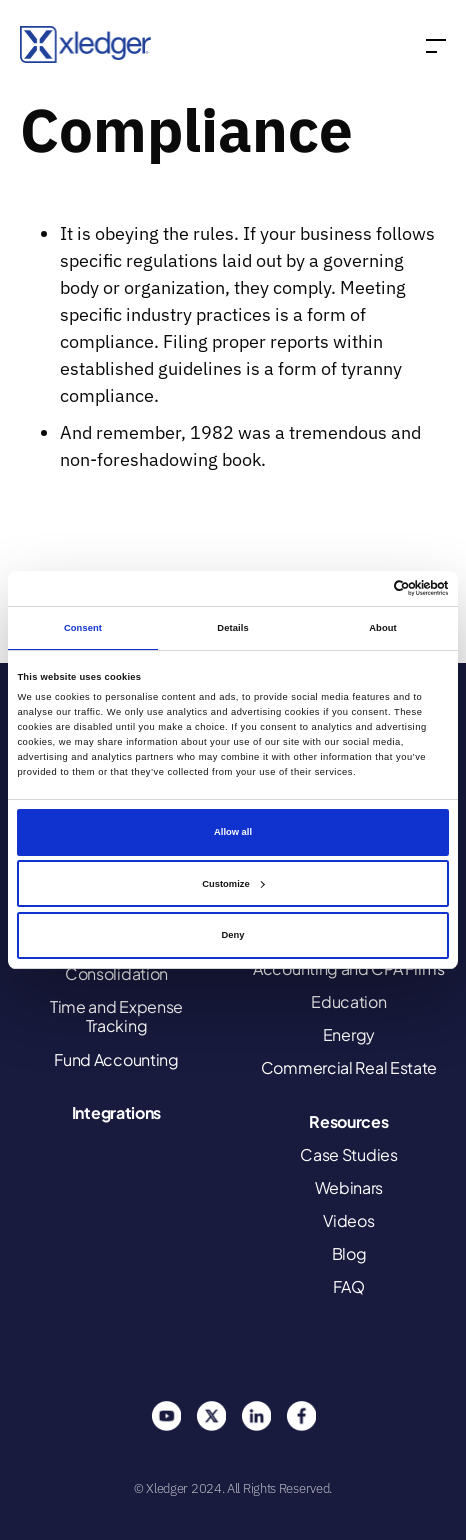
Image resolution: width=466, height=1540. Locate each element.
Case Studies (348, 1154)
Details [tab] (232, 628)
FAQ (348, 1286)
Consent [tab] (83, 628)
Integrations (116, 1112)
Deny (233, 935)
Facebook (301, 1416)
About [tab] (383, 628)
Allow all (233, 832)
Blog (349, 1253)
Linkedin (256, 1416)
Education (348, 1001)
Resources (348, 1121)
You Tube (166, 1416)
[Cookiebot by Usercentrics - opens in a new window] (361, 588)
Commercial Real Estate (349, 1067)
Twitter (211, 1416)
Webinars (349, 1187)
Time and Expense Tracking (116, 1016)
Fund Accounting (116, 1059)
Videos (348, 1220)
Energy (349, 1034)
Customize (233, 884)
